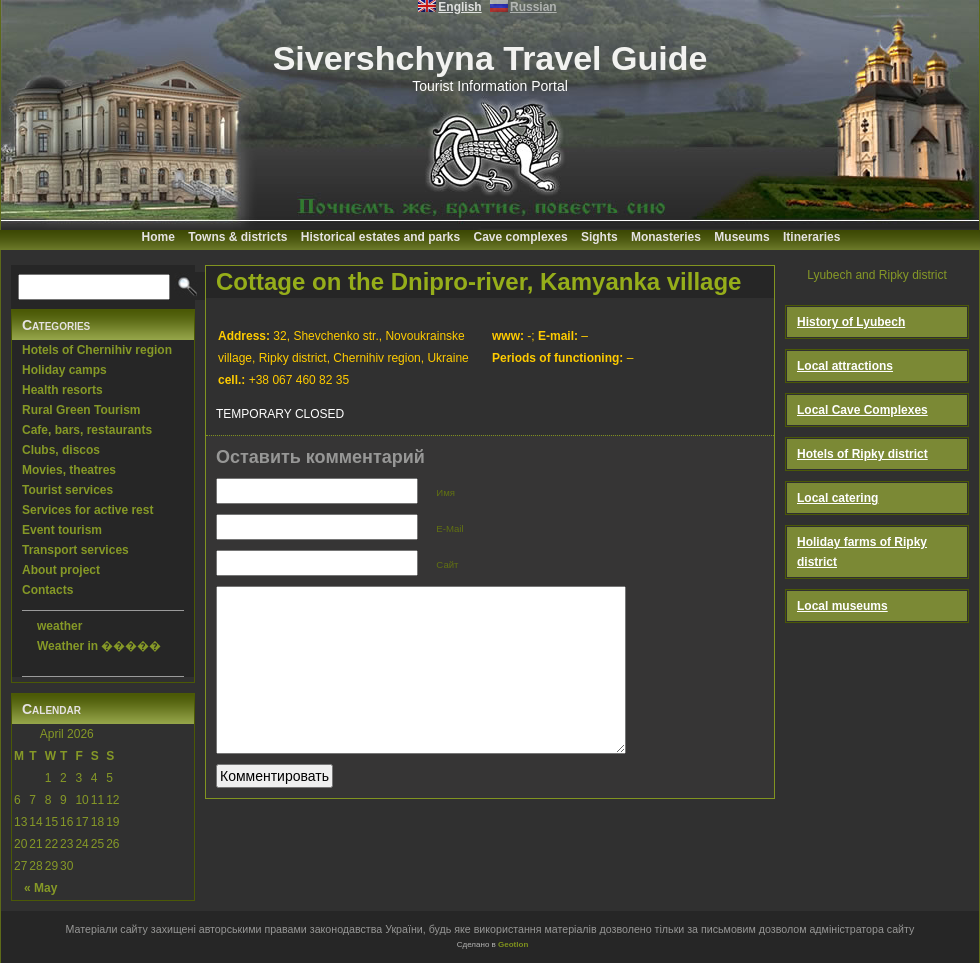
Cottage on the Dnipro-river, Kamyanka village (478, 281)
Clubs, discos (61, 450)
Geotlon (513, 944)
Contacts (47, 590)
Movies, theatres (69, 470)
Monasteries (666, 237)
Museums (741, 237)
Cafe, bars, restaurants (87, 430)
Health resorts (62, 390)
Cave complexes (521, 237)
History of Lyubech (851, 322)
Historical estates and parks (380, 237)
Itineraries (811, 237)
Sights (599, 237)
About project (61, 570)
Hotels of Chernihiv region (97, 350)
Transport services (75, 550)
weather (59, 626)
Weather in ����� (99, 646)
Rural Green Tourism (81, 410)
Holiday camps (64, 370)
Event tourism (62, 530)
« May (40, 888)
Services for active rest (87, 510)
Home (158, 237)
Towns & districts (237, 237)
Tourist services (67, 490)
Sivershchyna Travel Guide (490, 58)
